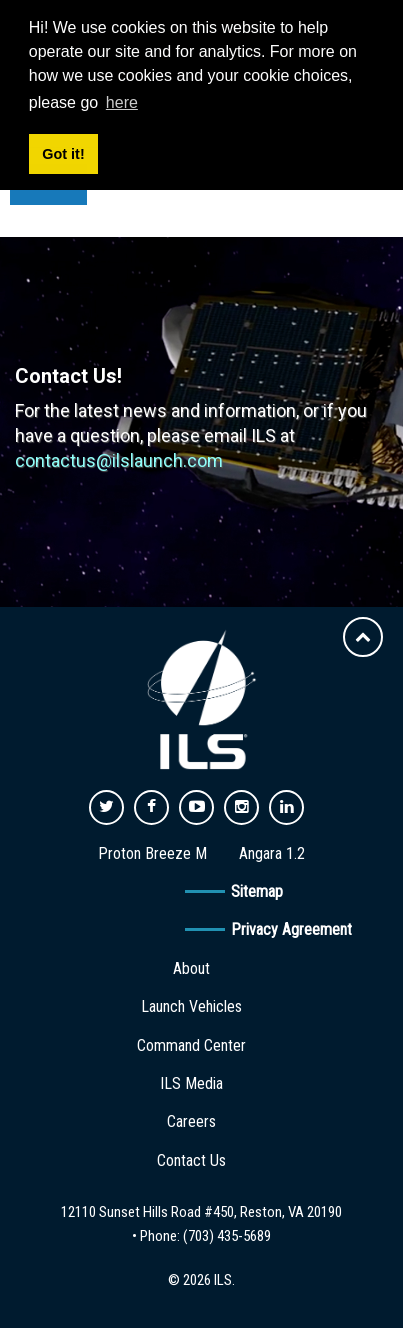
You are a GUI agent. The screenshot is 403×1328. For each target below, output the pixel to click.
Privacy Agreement (291, 929)
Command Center (191, 1045)
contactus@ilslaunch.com (119, 460)
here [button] (122, 102)
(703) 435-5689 (227, 1236)
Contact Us (191, 1160)
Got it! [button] (63, 154)
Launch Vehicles (191, 1006)
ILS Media (191, 1083)
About (191, 968)
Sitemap (257, 891)
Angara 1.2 (272, 853)
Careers (191, 1121)
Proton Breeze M (152, 853)
